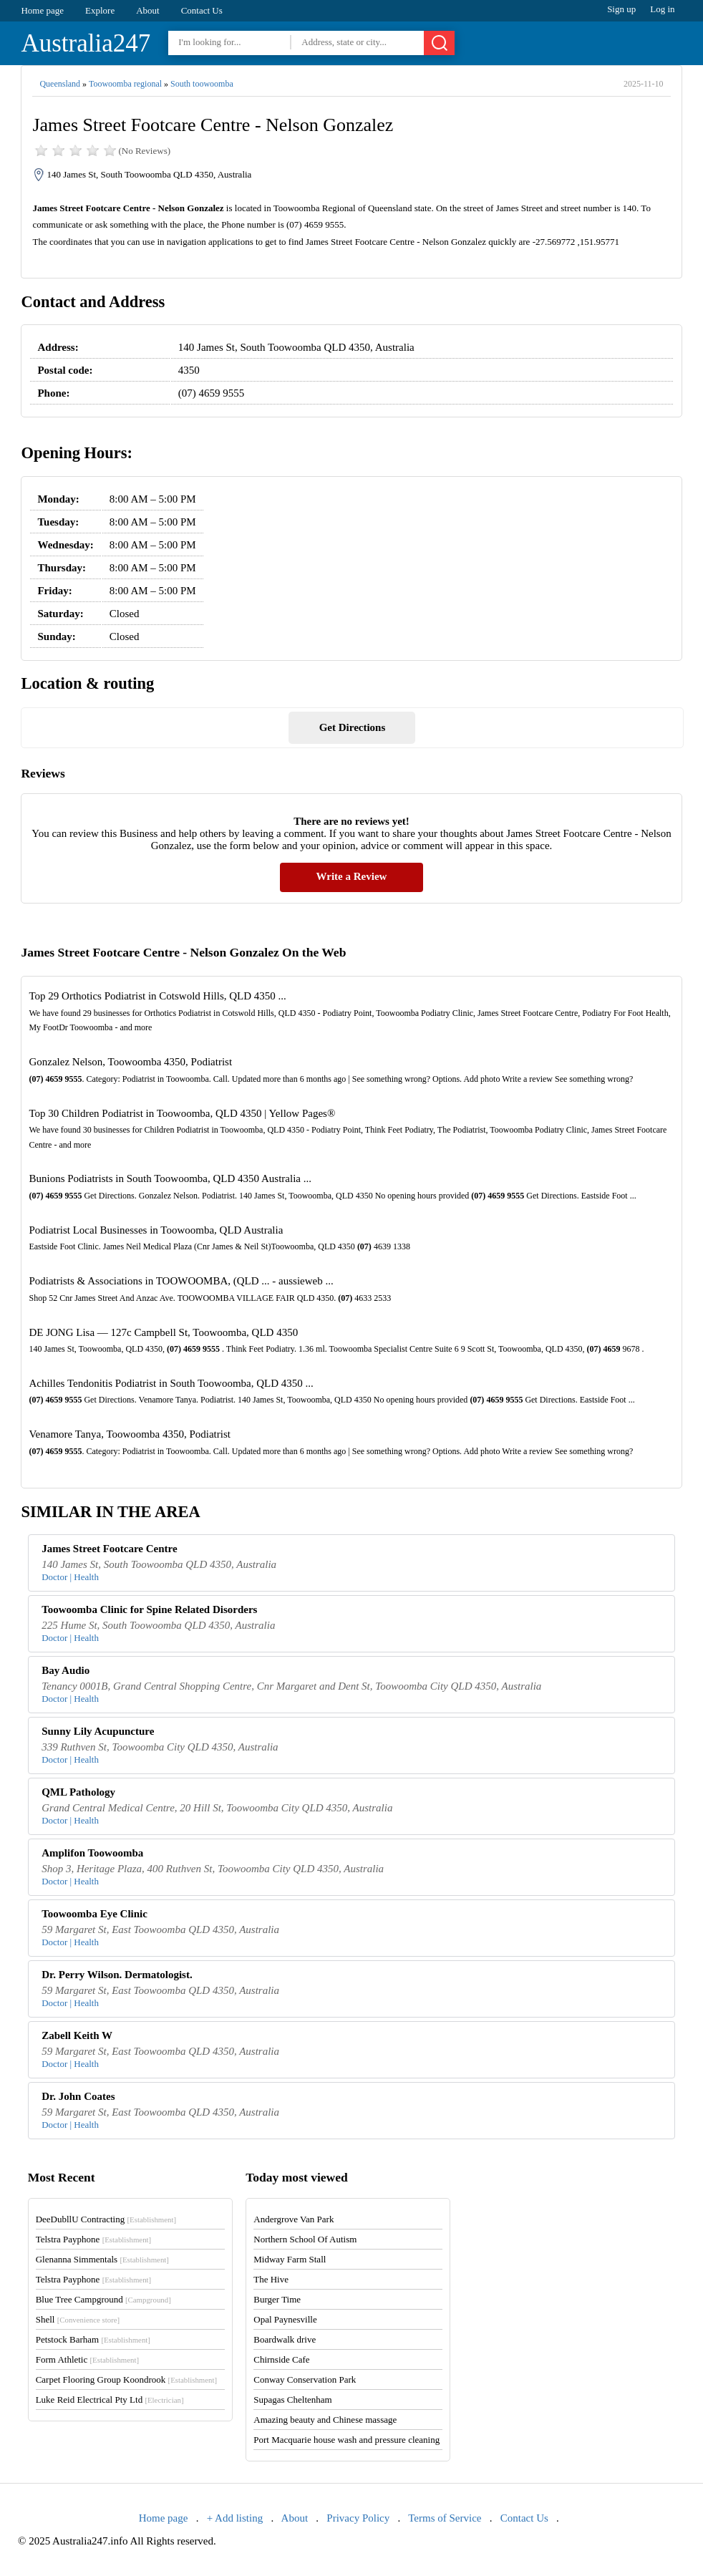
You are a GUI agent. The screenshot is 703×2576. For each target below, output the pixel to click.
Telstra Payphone (94, 2239)
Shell (78, 2319)
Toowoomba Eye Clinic (94, 1913)
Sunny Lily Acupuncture (98, 1731)
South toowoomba (201, 84)
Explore (100, 10)
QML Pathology (78, 1792)
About (148, 10)
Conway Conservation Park (304, 2379)
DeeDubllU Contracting (106, 2219)
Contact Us (202, 10)
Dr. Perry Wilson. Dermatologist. (117, 1974)
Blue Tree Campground (103, 2299)
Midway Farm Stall (289, 2259)
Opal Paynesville (284, 2319)
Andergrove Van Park (293, 2219)
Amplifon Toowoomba (92, 1853)
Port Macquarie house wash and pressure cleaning (346, 2439)
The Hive (271, 2279)
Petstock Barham (93, 2339)
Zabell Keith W (77, 2035)
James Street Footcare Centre (110, 1548)
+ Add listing (235, 2518)
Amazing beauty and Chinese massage (325, 2419)
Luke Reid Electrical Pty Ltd (110, 2399)
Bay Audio (65, 1670)
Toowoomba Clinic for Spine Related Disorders (149, 1609)
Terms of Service (444, 2518)
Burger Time (277, 2299)
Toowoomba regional (125, 84)
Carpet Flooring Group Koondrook (126, 2379)
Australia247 (85, 43)
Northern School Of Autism (305, 2239)
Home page (42, 10)
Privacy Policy (357, 2518)
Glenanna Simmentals (102, 2259)
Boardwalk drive (284, 2339)
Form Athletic (87, 2359)
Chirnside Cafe (281, 2359)
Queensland (59, 84)
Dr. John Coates (78, 2096)
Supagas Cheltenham (292, 2399)
